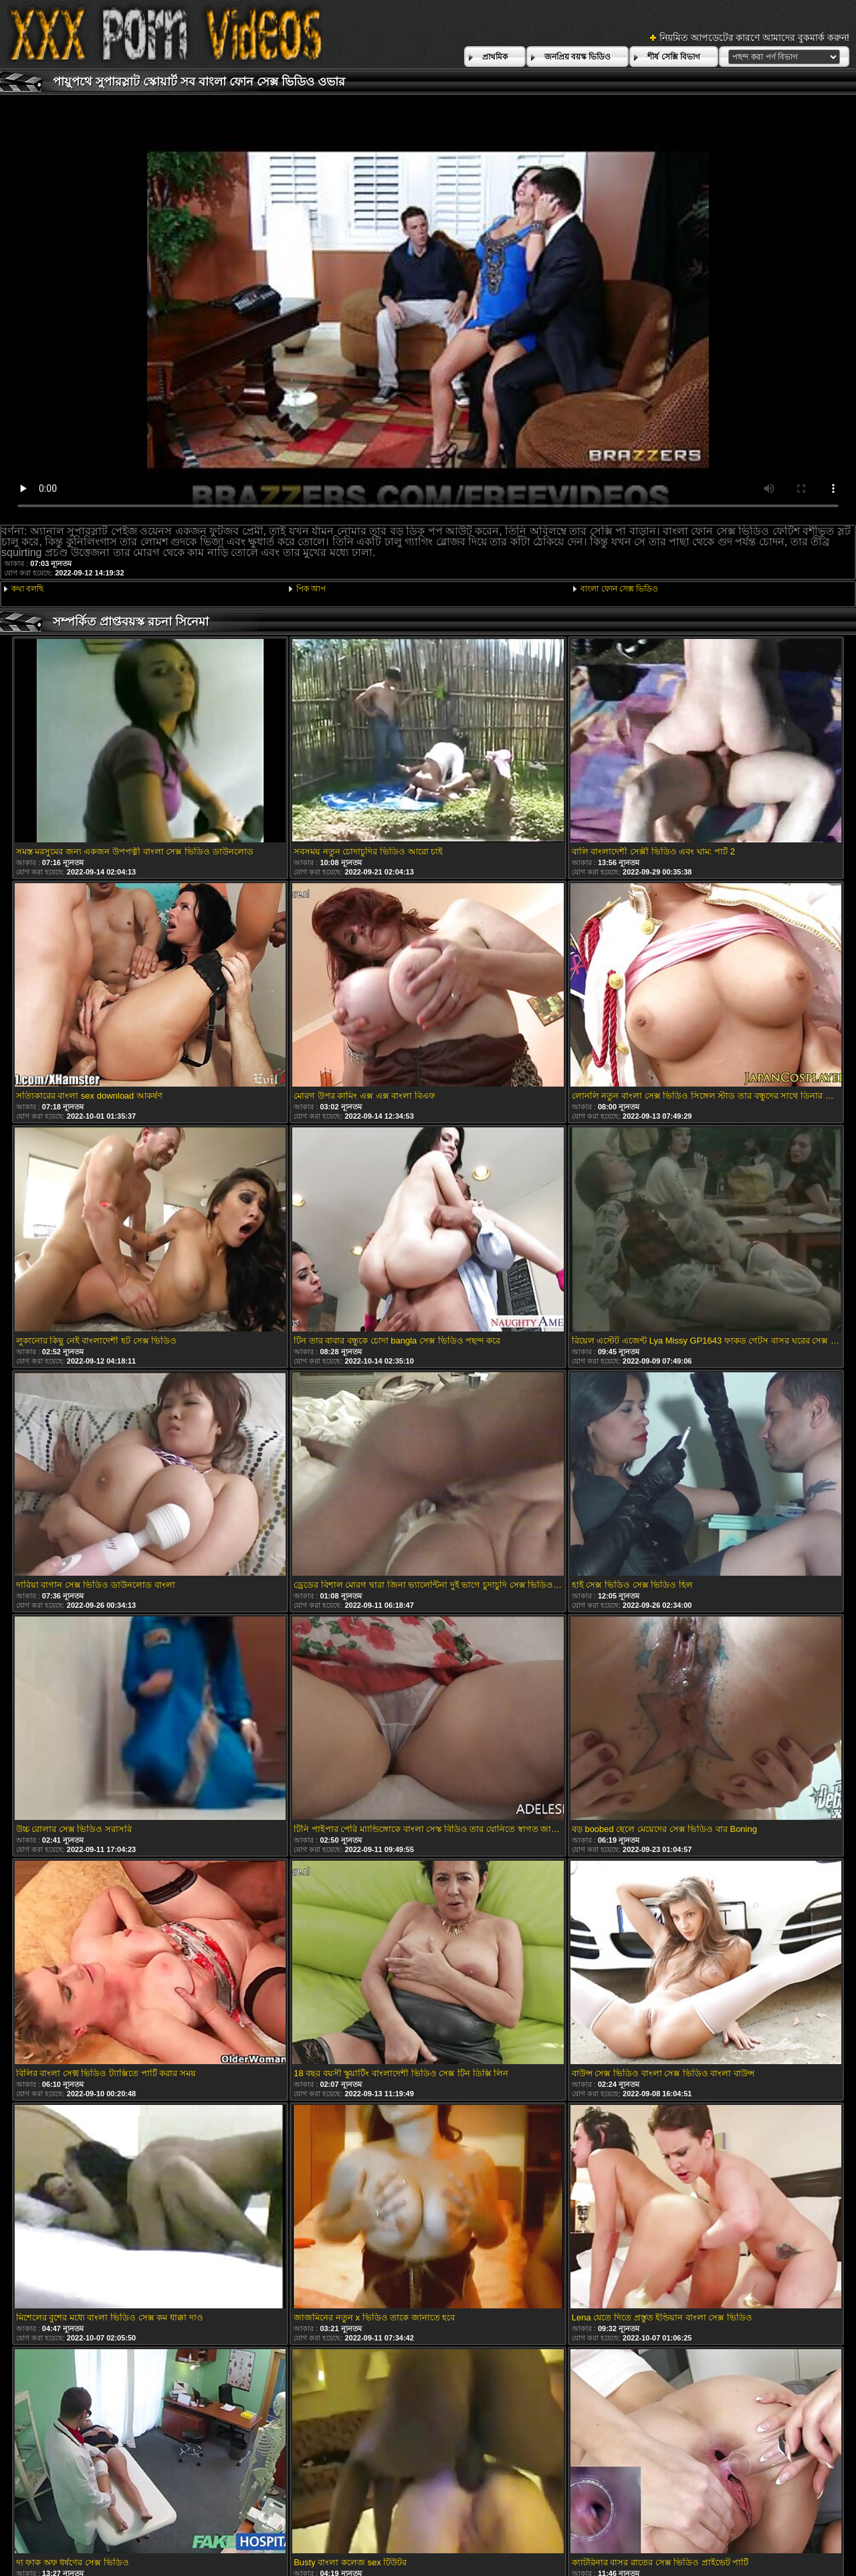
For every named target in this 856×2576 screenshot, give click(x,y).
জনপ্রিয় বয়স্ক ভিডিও (577, 57)
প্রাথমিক (495, 57)
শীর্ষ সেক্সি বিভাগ (673, 57)
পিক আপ (311, 588)
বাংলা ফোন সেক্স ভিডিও (619, 588)
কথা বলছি (27, 588)
